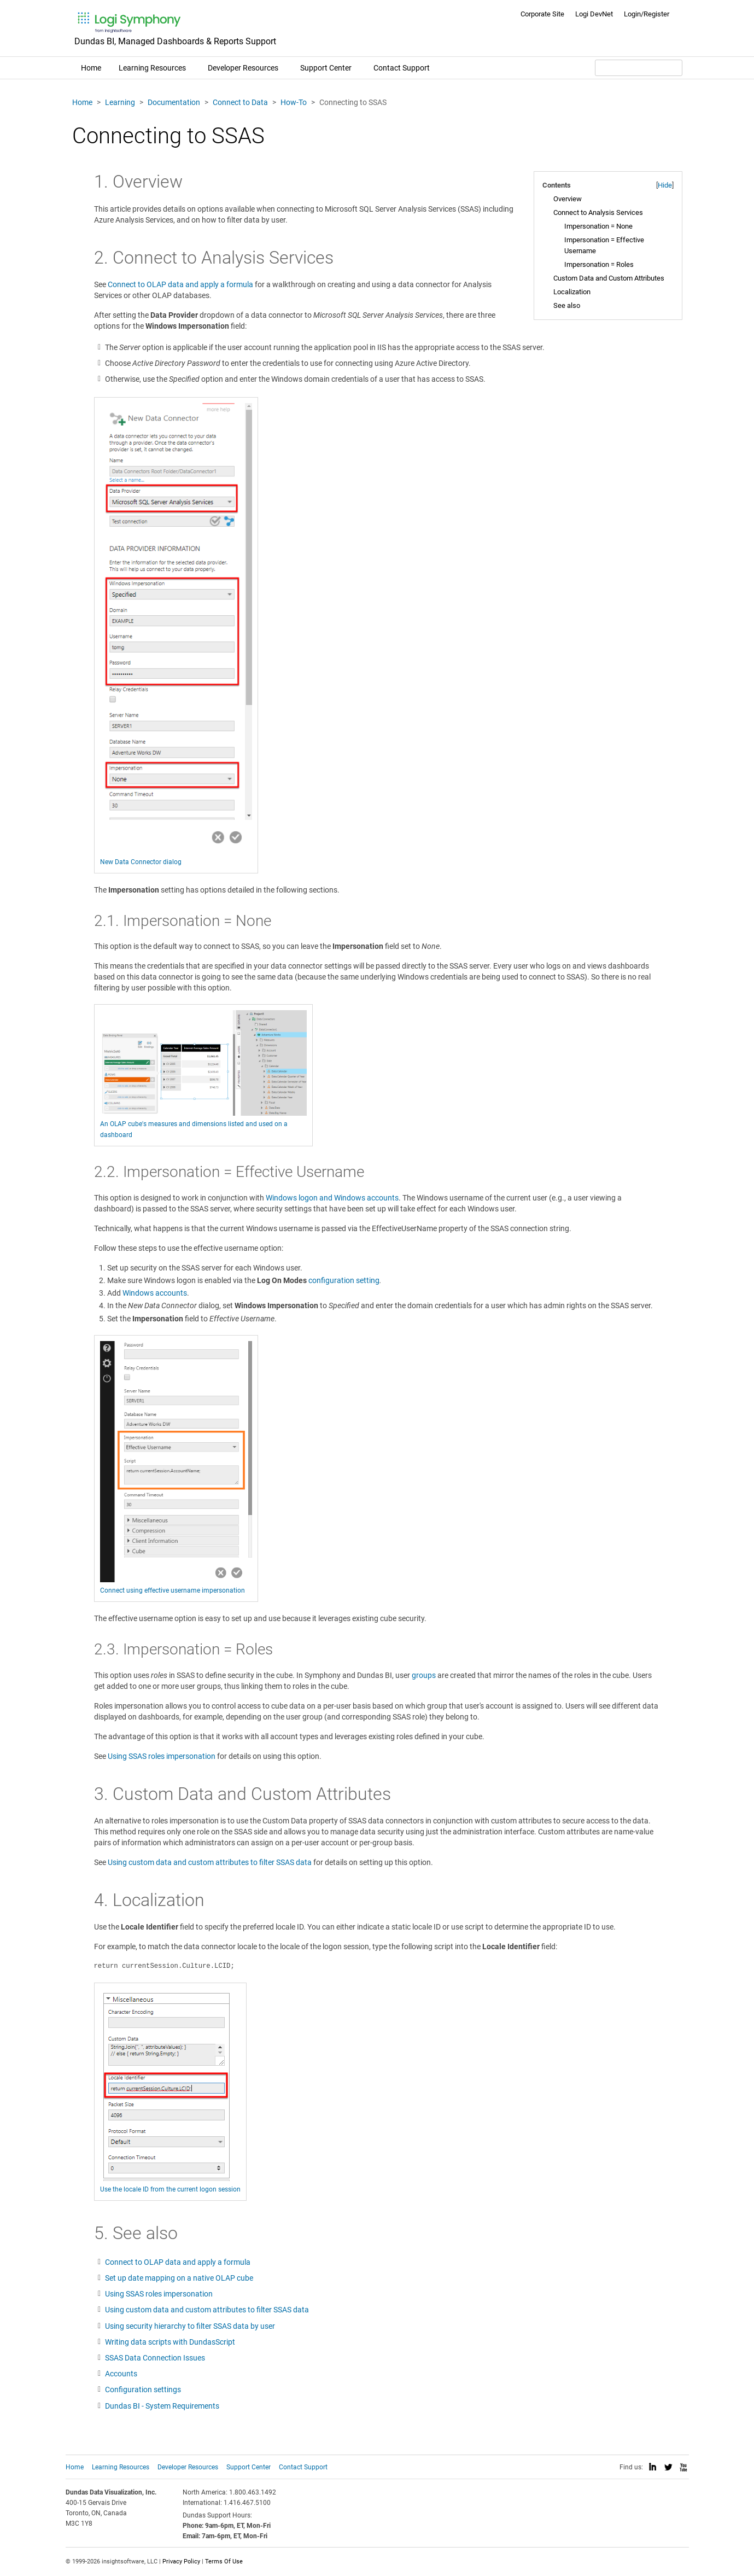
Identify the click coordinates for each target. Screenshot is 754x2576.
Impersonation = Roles (599, 264)
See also (566, 305)
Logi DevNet (594, 14)
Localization (572, 292)
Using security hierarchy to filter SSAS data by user (190, 2326)
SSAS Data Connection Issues (155, 2357)
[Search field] (638, 68)
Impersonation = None (598, 226)
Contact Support (401, 67)
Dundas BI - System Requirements (162, 2406)
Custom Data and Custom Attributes (608, 278)
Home (91, 67)
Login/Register (646, 14)
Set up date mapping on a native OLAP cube (179, 2278)
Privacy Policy (181, 2561)
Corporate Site (542, 14)
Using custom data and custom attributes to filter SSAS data (210, 1862)
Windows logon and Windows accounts (332, 1197)
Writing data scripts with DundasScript (170, 2342)
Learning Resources (152, 67)
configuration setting (343, 1280)
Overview (567, 199)
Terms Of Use (224, 2561)
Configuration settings (143, 2389)
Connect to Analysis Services (598, 212)
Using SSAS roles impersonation (161, 1756)
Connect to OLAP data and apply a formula (180, 284)
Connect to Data (240, 102)
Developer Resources (243, 67)
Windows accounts (154, 1293)
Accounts (121, 2373)
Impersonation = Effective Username (604, 245)
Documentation (174, 102)
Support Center (326, 67)
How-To (293, 102)
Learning (120, 102)
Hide (665, 185)
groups (424, 1675)
